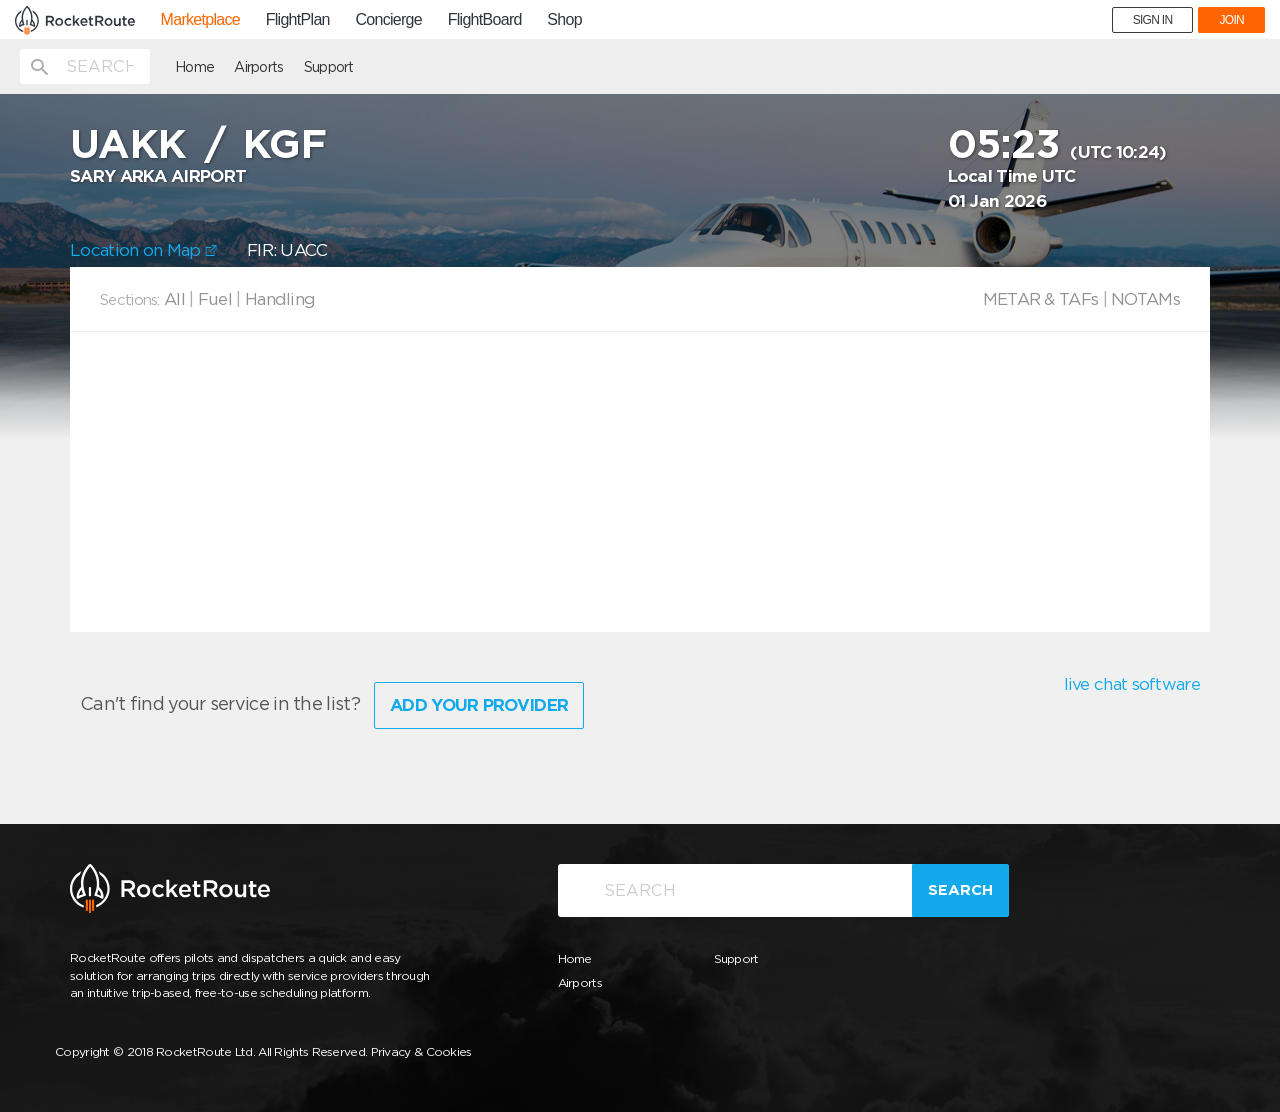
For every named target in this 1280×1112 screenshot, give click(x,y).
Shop (564, 20)
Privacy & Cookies (421, 1051)
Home (194, 67)
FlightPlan (298, 20)
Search (960, 890)
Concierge (388, 20)
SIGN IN (1153, 20)
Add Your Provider (479, 705)
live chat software (1132, 684)
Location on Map (143, 250)
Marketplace (200, 20)
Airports (258, 67)
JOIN (1231, 20)
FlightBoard (485, 20)
